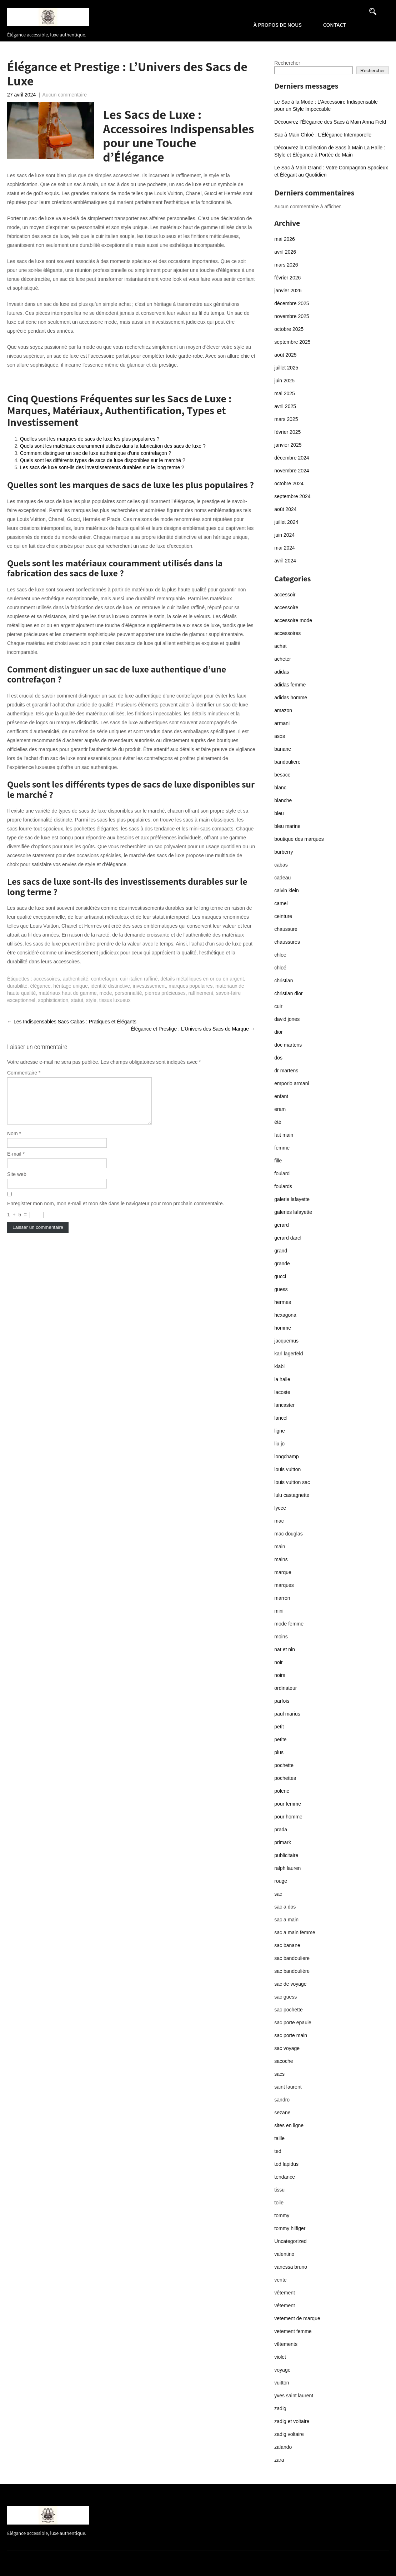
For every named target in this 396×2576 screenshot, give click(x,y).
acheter (282, 659)
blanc (280, 787)
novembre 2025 (291, 316)
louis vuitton (287, 1469)
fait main (283, 1135)
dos (278, 1058)
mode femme (289, 1624)
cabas (280, 865)
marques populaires (190, 986)
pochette (284, 1765)
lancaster (284, 1405)
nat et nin (284, 1649)
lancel (280, 1418)
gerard (281, 1225)
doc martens (288, 1045)
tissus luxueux (115, 1000)
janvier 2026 (287, 290)
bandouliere (287, 762)
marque (282, 1572)
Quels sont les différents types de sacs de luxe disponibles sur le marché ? (102, 460)
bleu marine (287, 826)
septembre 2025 (292, 342)
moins (280, 1636)
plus (279, 1752)
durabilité (17, 986)
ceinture (283, 916)
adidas (281, 672)
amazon (283, 710)
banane (282, 749)
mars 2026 (286, 265)
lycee (280, 1508)
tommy (281, 2215)
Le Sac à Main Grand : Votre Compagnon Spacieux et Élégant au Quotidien (331, 171)
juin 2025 (284, 380)
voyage (282, 2370)
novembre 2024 (291, 470)
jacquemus (286, 1341)
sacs (279, 2074)
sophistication (53, 1000)
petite (280, 1739)
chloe (280, 955)
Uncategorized (290, 2241)
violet (280, 2357)
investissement (149, 986)
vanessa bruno (290, 2267)
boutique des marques (299, 839)
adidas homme (290, 697)
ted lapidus (286, 2164)
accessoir (284, 594)
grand (280, 1251)
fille (278, 1160)
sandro (282, 2100)
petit (279, 1726)
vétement (284, 2305)
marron (282, 1598)
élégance (40, 986)
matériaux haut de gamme (68, 993)
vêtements (285, 2344)
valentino (284, 2254)
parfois (281, 1701)
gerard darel (287, 1238)
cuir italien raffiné (139, 979)
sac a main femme (294, 1932)
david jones (287, 1019)
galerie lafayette (292, 1199)
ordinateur (285, 1688)
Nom (14, 1142)
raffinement (200, 993)
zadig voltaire (289, 2434)
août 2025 (285, 355)
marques (284, 1585)
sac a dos (285, 1907)
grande (282, 1263)
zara (279, 2460)
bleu (279, 813)
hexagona (285, 1315)
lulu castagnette (291, 1495)
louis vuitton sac (292, 1482)
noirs (279, 1675)
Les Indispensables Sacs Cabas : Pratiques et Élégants (71, 1021)
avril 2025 (285, 406)
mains (280, 1559)
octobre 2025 (289, 329)
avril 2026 (285, 252)
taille (279, 2138)
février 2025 (287, 432)
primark (282, 1842)
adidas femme (290, 685)
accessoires (47, 979)
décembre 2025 (291, 303)
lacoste (282, 1392)
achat (280, 646)
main (279, 1546)
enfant (281, 1096)
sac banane (287, 1945)
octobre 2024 (289, 483)
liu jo (279, 1443)
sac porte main (290, 2035)
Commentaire (23, 1073)
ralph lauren (287, 1868)
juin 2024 (284, 535)
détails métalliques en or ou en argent (202, 979)
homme (282, 1328)
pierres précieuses (165, 993)
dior (278, 1032)
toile (279, 2202)
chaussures (287, 942)
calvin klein (286, 890)
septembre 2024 (292, 496)
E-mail (16, 1162)
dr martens (286, 1070)
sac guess (285, 1997)
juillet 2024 (286, 522)
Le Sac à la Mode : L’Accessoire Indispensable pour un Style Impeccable (326, 105)
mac (279, 1521)
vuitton (281, 2383)
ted (277, 2151)
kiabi (279, 1366)
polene (281, 1791)
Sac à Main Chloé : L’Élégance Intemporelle (322, 135)
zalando (283, 2447)
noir (278, 1662)
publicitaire (286, 1855)
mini (279, 1611)
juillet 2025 (286, 368)
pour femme (287, 1804)
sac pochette (288, 2009)
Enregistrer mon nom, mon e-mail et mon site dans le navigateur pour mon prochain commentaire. (115, 1212)
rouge (280, 1881)
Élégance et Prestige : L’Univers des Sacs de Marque (193, 1029)
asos (279, 736)
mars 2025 (286, 419)
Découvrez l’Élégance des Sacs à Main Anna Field (330, 122)
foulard (282, 1173)
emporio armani (291, 1083)
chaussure (285, 929)
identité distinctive (110, 986)
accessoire (286, 607)
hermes (282, 1302)
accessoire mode (293, 620)
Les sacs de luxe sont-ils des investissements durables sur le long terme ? (102, 467)
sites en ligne (289, 2125)
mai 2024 (284, 548)
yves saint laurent (293, 2395)
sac (278, 1894)
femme (282, 1148)
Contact (334, 25)
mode (105, 993)
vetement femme (292, 2331)
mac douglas (288, 1534)
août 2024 (285, 509)
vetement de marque (297, 2318)
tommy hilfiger (289, 2228)
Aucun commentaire (64, 95)
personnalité (128, 993)
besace (282, 775)
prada (280, 1829)
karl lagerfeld (288, 1353)
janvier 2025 (287, 445)
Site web (16, 1183)
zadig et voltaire (291, 2421)
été (277, 1122)
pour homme (288, 1817)
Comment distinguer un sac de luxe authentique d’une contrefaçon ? (95, 453)
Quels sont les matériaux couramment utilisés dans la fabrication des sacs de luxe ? (113, 446)
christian (283, 980)
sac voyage (287, 2048)
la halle (282, 1379)
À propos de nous (278, 25)
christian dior (288, 993)
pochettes (285, 1778)
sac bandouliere (292, 1958)
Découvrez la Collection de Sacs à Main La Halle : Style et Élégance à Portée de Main (329, 151)
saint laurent (287, 2087)
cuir (278, 1006)
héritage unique (70, 986)
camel (280, 903)
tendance (284, 2177)
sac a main (286, 1919)
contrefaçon (104, 979)
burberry (283, 852)
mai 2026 (284, 239)
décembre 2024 (291, 458)
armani (282, 723)
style (91, 1000)
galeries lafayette (293, 1212)
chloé (280, 968)
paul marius (287, 1714)
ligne (279, 1431)
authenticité (76, 979)
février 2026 (287, 278)
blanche (283, 800)
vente (280, 2280)
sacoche (283, 2061)
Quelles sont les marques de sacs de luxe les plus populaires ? (90, 439)
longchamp (286, 1456)
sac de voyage (290, 1984)
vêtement (284, 2292)
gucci (280, 1276)
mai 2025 (284, 393)
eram (280, 1109)
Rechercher (287, 63)
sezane (282, 2112)
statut (77, 1000)
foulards (283, 1186)
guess (280, 1289)
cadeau (282, 877)
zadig (280, 2408)
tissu (279, 2190)
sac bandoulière (292, 1971)
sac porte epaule (292, 2022)
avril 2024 (285, 561)
